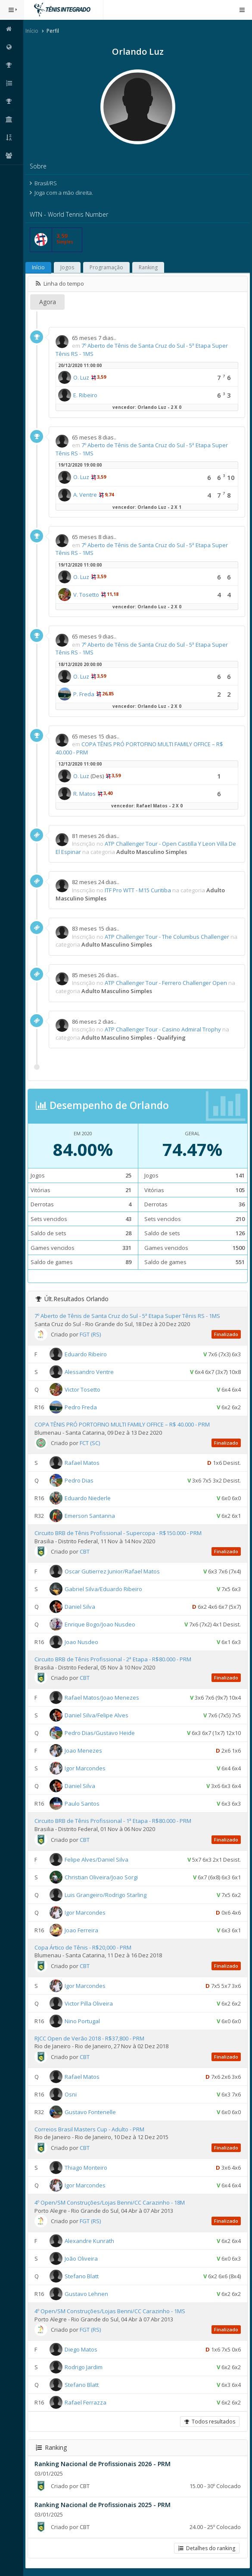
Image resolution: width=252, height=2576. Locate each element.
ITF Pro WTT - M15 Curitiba (139, 890)
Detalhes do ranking (206, 2548)
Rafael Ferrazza (86, 2402)
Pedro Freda (81, 1407)
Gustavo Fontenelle (91, 2112)
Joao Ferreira (82, 1930)
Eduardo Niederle (88, 1498)
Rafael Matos (82, 1463)
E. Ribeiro (86, 395)
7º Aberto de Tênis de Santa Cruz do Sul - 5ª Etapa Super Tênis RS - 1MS (128, 1316)
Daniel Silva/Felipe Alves (97, 1715)
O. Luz (82, 377)
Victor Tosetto (83, 1389)
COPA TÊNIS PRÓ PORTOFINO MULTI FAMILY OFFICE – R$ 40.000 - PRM (123, 1424)
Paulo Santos (82, 1803)
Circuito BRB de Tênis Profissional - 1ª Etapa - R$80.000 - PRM (113, 1821)
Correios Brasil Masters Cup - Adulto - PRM (90, 2129)
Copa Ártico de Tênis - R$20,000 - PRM (83, 1947)
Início (32, 30)
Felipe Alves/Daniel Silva (97, 1859)
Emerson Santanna (90, 1516)
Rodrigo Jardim (84, 2367)
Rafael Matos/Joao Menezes (102, 1697)
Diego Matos (81, 2349)
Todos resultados (209, 2421)
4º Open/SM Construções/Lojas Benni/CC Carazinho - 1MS (110, 2311)
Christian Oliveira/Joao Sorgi (102, 1877)
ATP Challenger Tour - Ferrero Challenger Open (167, 983)
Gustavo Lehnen (87, 2294)
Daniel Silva (80, 1606)
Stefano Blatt (82, 2276)
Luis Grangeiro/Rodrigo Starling (106, 1894)
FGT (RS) (91, 1334)
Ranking (149, 267)
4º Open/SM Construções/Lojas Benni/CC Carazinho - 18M (110, 2202)
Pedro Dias (79, 1480)
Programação (107, 267)
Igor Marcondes (85, 1768)
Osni (71, 2094)
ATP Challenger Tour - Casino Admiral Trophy (164, 1029)
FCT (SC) (91, 1443)
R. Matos (85, 793)
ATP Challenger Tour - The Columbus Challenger (168, 937)
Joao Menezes (84, 1750)
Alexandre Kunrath (90, 2241)
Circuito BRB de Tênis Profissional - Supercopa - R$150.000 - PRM (118, 1533)
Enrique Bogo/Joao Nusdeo (100, 1624)
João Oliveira (82, 2258)
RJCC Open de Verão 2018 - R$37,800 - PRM (90, 2038)
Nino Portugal (83, 2021)
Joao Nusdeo (82, 1642)
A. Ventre (86, 494)
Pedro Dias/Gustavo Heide (100, 1733)
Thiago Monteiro (86, 2167)
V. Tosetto (87, 594)
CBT (85, 1551)
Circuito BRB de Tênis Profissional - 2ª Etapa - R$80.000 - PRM (113, 1659)
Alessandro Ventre (90, 1372)
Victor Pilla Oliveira (89, 2003)
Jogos (68, 267)
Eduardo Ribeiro (86, 1354)
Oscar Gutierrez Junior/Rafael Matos (113, 1571)
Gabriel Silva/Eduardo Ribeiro (104, 1589)
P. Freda (84, 694)
